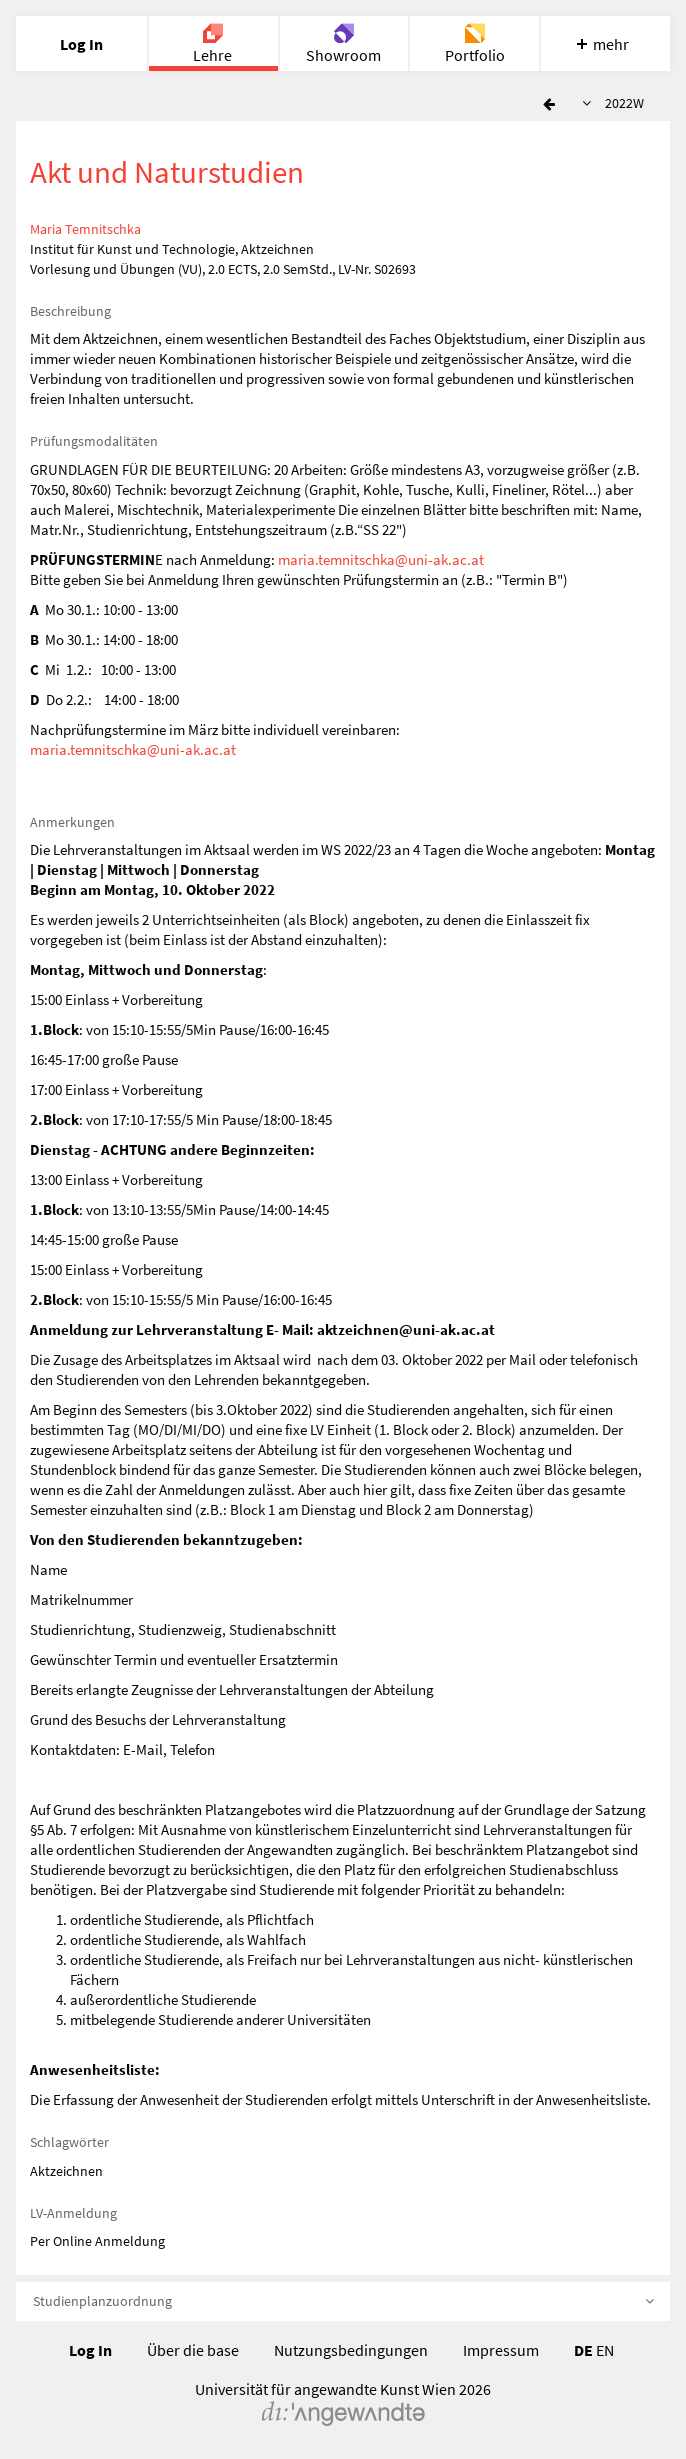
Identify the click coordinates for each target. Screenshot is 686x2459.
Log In (90, 2350)
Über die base (193, 2350)
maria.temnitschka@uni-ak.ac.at (381, 559)
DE (583, 2350)
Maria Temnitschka (85, 229)
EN (605, 2350)
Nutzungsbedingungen (351, 2350)
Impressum (501, 2350)
